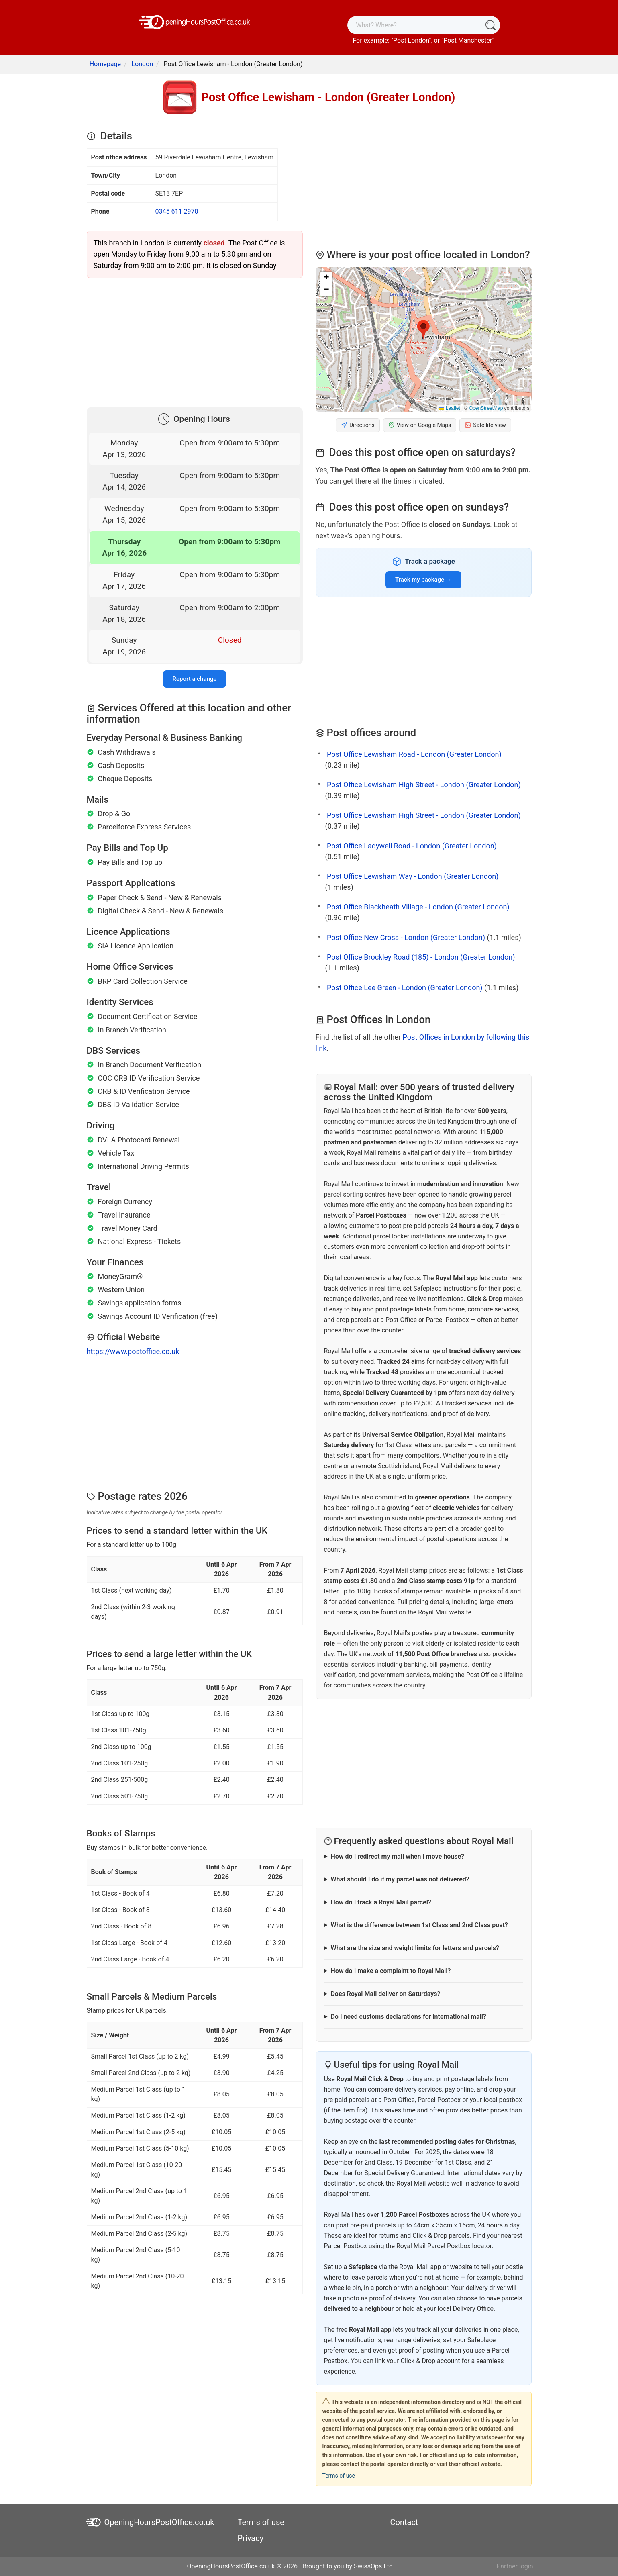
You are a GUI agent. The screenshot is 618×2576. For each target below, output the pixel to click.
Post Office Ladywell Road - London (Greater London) (412, 846)
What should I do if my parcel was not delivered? (399, 1879)
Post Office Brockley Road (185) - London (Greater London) (421, 957)
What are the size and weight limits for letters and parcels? (414, 1948)
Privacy (251, 2538)
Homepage (105, 64)
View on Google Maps (419, 425)
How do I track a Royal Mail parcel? (380, 1902)
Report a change (195, 678)
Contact (404, 2522)
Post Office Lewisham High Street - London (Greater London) (424, 784)
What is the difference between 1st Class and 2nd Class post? (419, 1925)
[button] (423, 330)
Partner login (514, 2566)
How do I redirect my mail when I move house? (397, 1856)
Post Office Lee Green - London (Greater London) (405, 987)
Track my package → (423, 579)
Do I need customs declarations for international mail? (408, 2016)
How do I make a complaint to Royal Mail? (390, 1971)
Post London (411, 40)
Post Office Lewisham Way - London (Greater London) (412, 876)
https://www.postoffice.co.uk (133, 1351)
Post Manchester (467, 40)
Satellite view (485, 425)
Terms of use (338, 2475)
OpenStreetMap (486, 408)
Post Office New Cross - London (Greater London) (406, 937)
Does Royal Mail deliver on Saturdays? (385, 1994)
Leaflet (449, 408)
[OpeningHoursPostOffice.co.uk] (195, 21)
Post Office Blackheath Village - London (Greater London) (418, 907)
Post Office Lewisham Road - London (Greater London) (414, 754)
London (142, 64)
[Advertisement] (194, 340)
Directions (358, 425)
